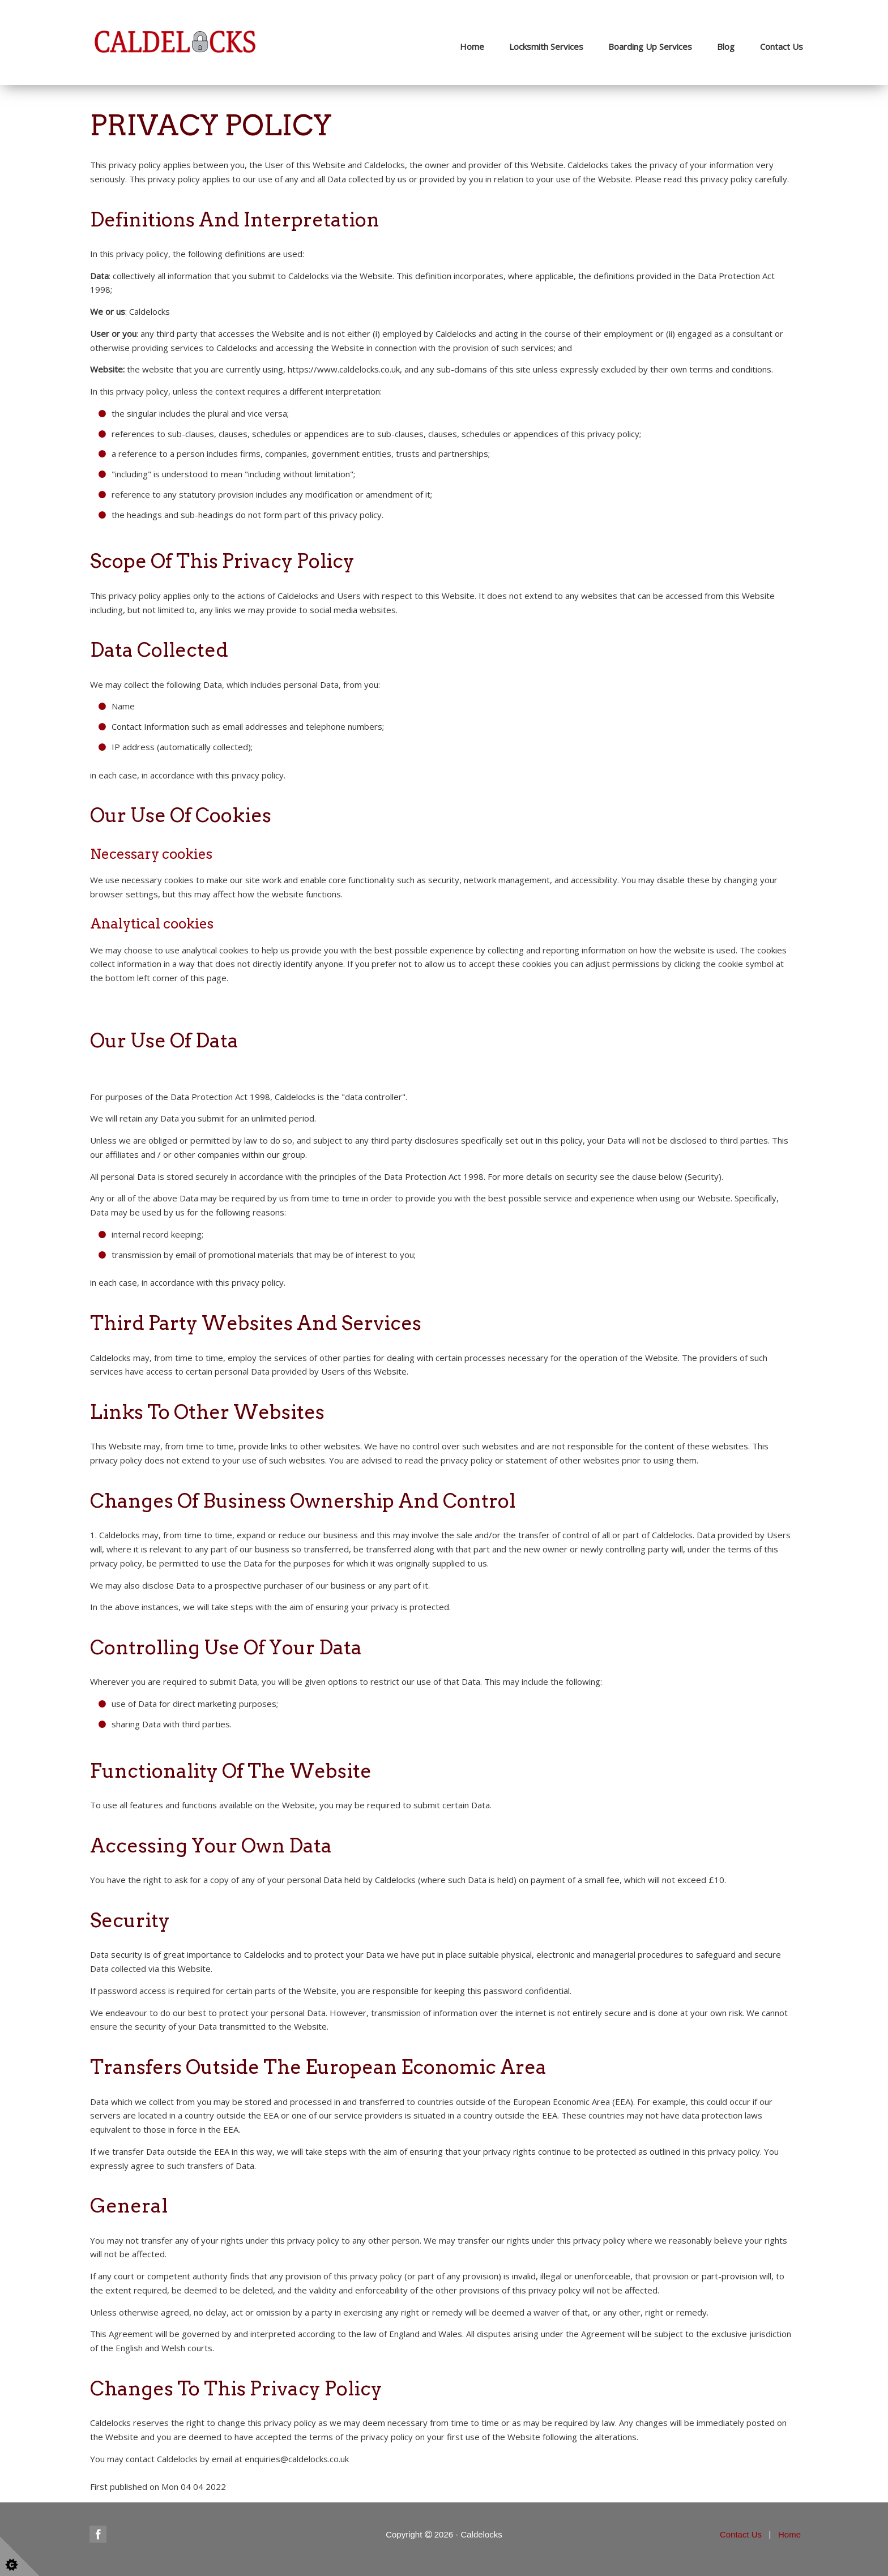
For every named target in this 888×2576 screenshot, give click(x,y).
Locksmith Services (546, 46)
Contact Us (781, 46)
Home (472, 46)
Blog (726, 46)
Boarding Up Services (650, 46)
